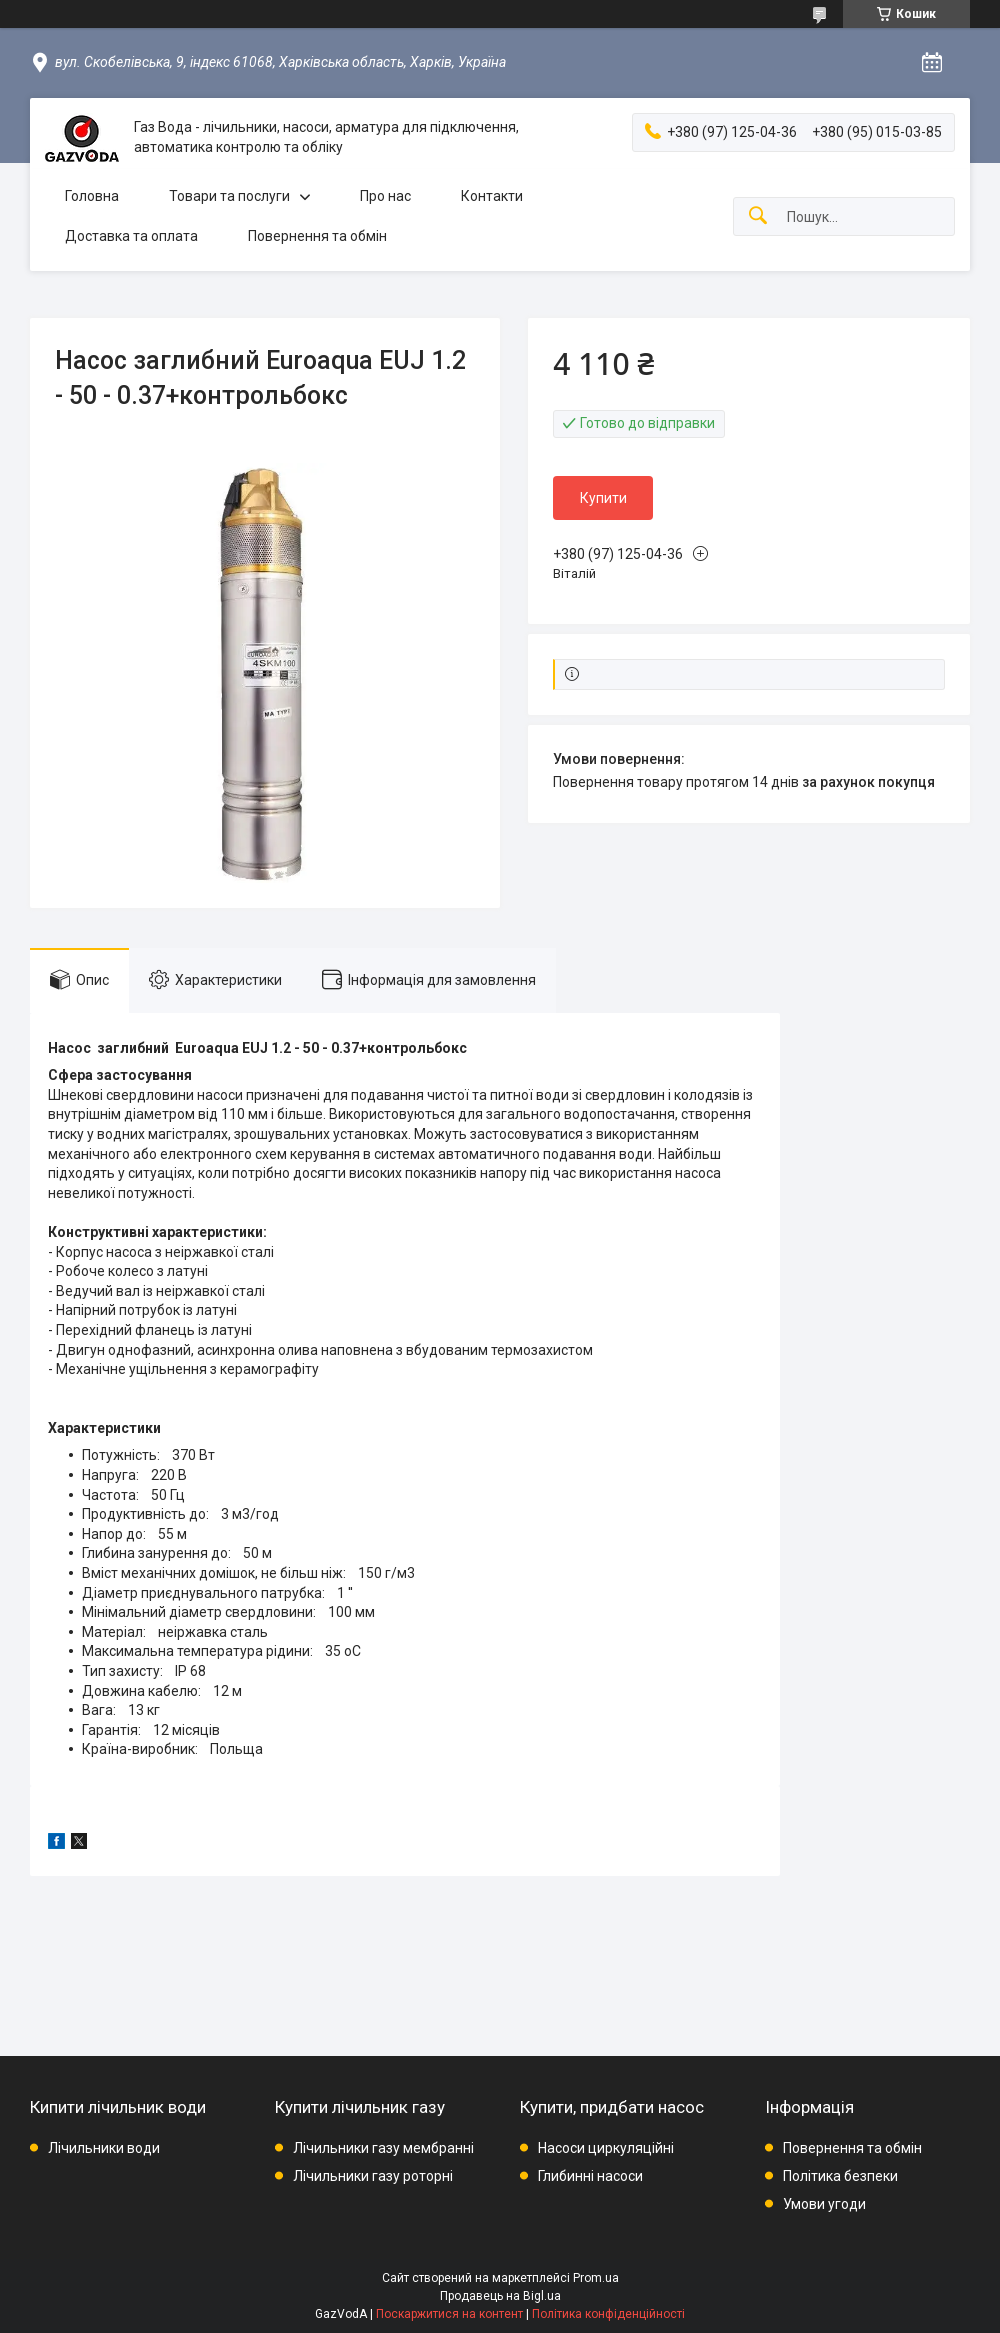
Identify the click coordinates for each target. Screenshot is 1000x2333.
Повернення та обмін (317, 236)
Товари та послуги (229, 196)
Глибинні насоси (590, 2176)
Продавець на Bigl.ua (500, 2296)
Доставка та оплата (131, 236)
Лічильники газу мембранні (383, 2148)
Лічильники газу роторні (373, 2176)
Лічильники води (104, 2148)
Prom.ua (596, 2278)
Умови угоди (824, 2204)
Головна (92, 196)
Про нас (385, 196)
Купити (603, 498)
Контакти (492, 196)
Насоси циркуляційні (606, 2148)
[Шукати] (758, 216)
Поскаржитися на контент (449, 2314)
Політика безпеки (840, 2176)
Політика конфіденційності (608, 2314)
